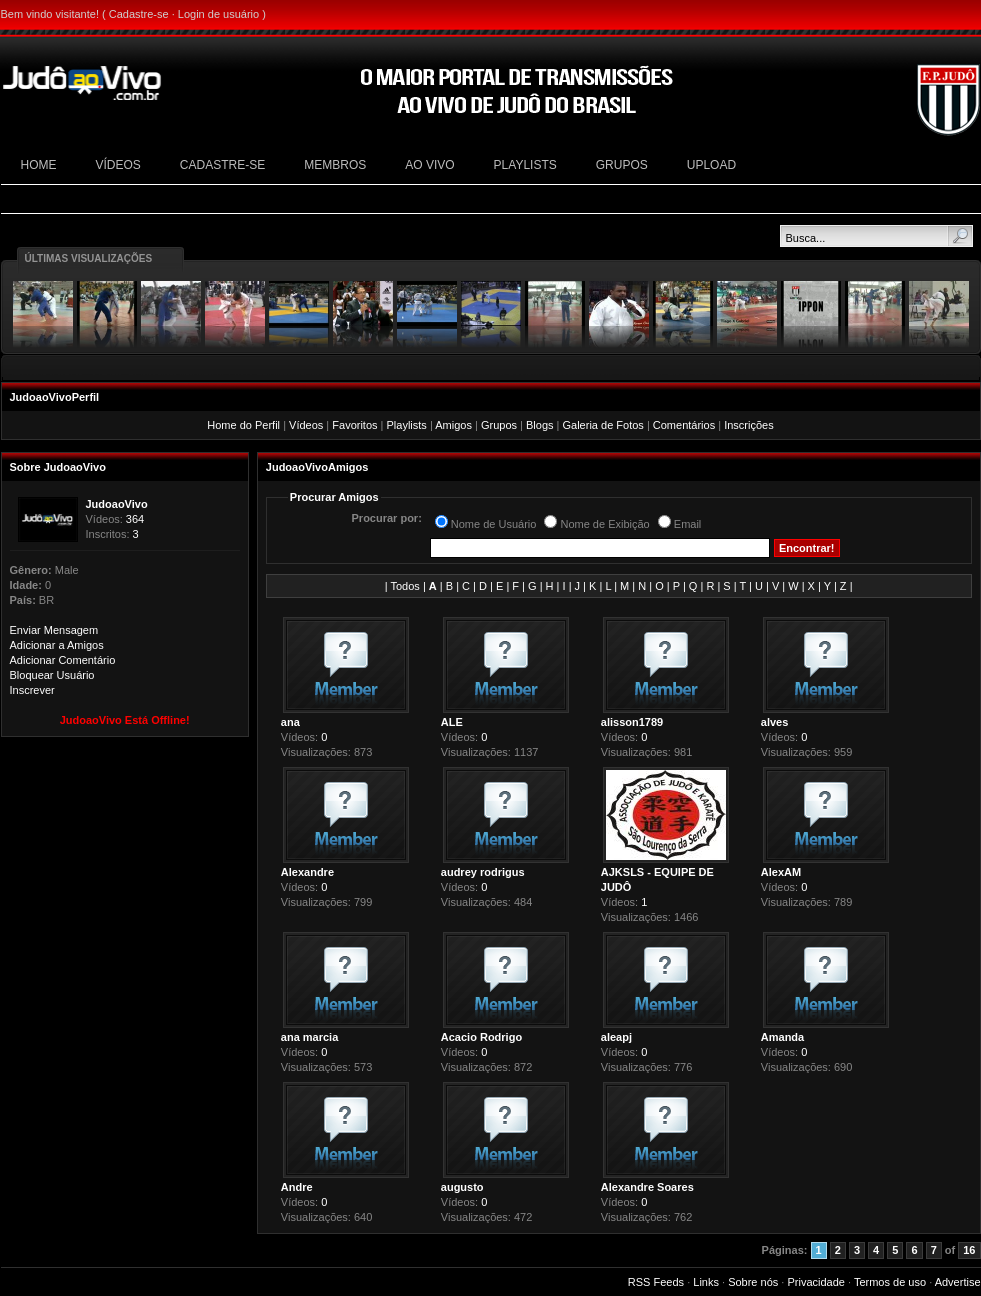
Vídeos (306, 425)
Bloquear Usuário (52, 675)
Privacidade (815, 1282)
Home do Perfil (243, 425)
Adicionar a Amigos (57, 645)
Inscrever (32, 690)
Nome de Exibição (604, 524)
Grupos (499, 425)
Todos (405, 586)
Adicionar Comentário (63, 660)
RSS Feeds (656, 1282)
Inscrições (749, 425)
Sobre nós (753, 1282)
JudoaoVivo (117, 504)
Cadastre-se (139, 14)
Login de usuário (218, 14)
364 (135, 519)
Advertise (958, 1282)
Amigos (453, 425)
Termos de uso (890, 1282)
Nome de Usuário (494, 524)
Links (706, 1282)
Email (688, 524)
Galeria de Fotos (603, 425)
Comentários (684, 425)
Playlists (407, 425)
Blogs (540, 425)
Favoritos (354, 425)
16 (969, 1250)
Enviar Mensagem (54, 630)
